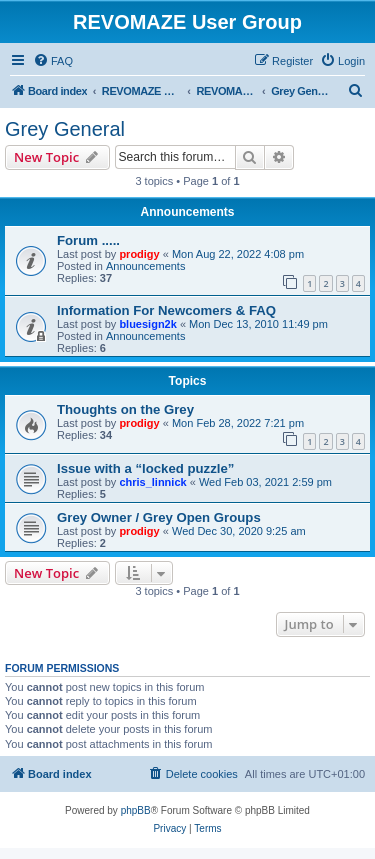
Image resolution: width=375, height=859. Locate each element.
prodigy (139, 254)
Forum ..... (88, 240)
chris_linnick (152, 482)
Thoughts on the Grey (125, 409)
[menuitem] (53, 61)
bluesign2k (147, 324)
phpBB (136, 810)
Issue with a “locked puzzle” (145, 468)
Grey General (65, 129)
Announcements (146, 266)
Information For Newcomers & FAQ (166, 310)
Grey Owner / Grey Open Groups (159, 517)
